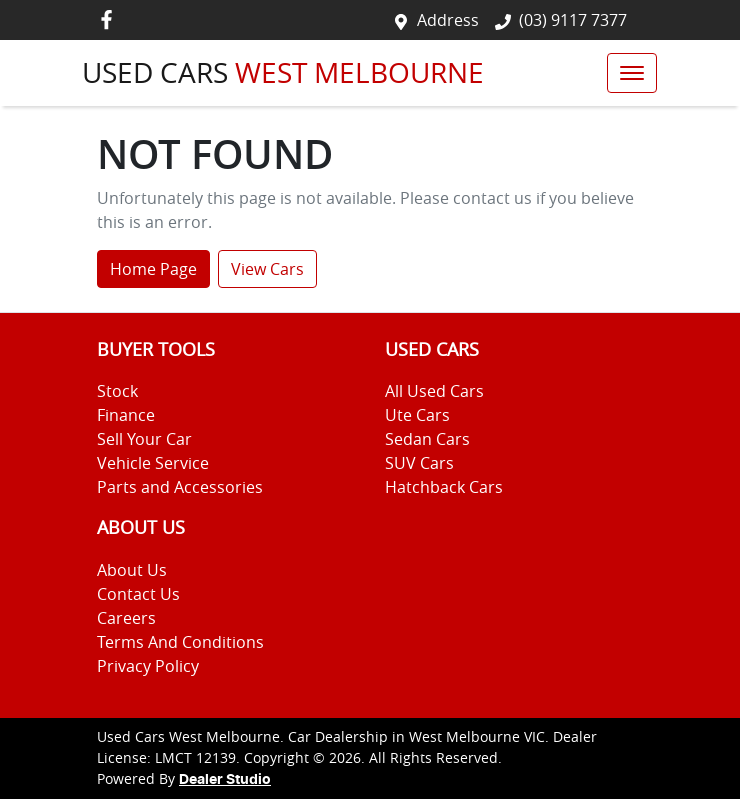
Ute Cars (417, 415)
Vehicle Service (153, 463)
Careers (126, 618)
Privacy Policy (148, 666)
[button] (632, 73)
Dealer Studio (225, 780)
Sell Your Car (144, 439)
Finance (126, 415)
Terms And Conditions (180, 642)
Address (448, 20)
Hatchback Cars (444, 487)
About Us (132, 570)
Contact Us (138, 594)
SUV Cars (419, 463)
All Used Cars (434, 391)
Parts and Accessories (180, 487)
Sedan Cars (427, 439)
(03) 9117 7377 (573, 20)
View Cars (267, 269)
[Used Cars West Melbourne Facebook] (110, 19)
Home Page (153, 269)
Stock (117, 391)
